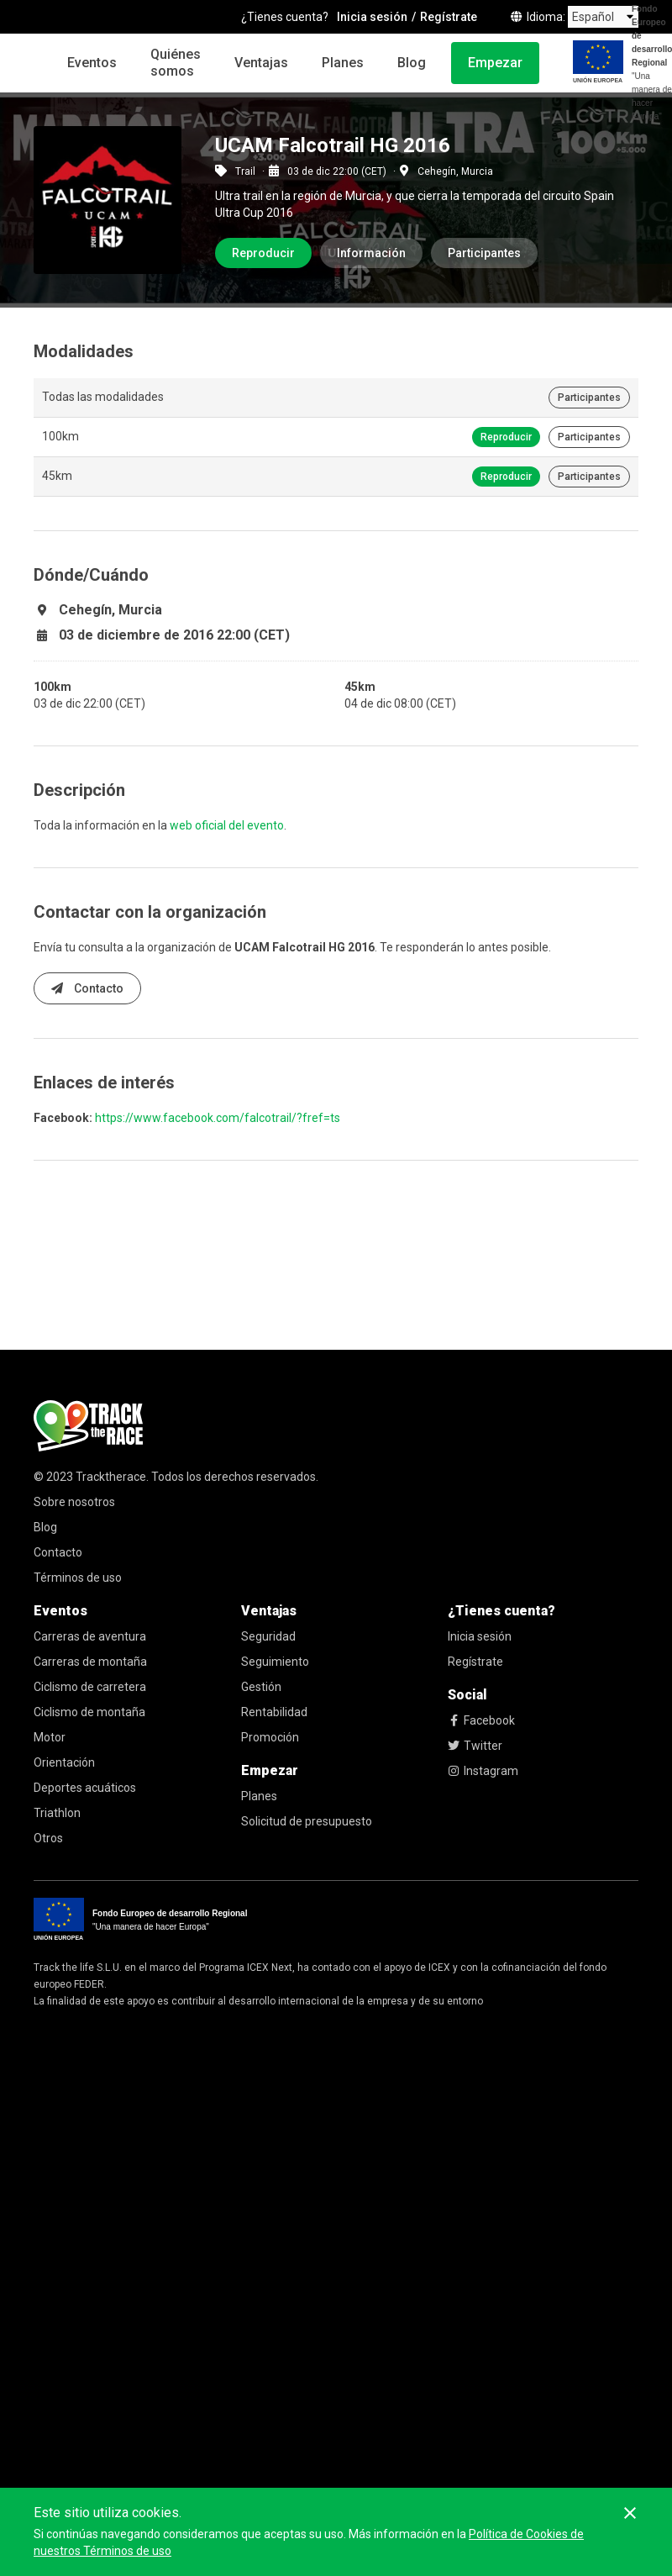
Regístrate (475, 1661)
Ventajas (261, 63)
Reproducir (263, 253)
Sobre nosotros (74, 1502)
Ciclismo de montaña (89, 1712)
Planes (343, 63)
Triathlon (57, 1813)
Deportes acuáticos (85, 1787)
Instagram (483, 1771)
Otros (48, 1838)
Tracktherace (111, 1476)
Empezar (495, 63)
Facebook (481, 1720)
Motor (50, 1737)
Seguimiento (275, 1661)
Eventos (92, 63)
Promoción (270, 1737)
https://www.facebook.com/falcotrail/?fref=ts (217, 1118)
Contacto (87, 988)
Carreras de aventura (90, 1636)
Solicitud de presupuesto (306, 1821)
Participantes (484, 253)
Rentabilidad (274, 1712)
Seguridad (268, 1636)
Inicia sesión (480, 1636)
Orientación (64, 1762)
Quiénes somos (175, 62)
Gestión (261, 1687)
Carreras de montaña (90, 1661)
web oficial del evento (227, 825)
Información (371, 253)
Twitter (475, 1745)
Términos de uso (78, 1577)
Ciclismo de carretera (90, 1687)
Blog (411, 63)
